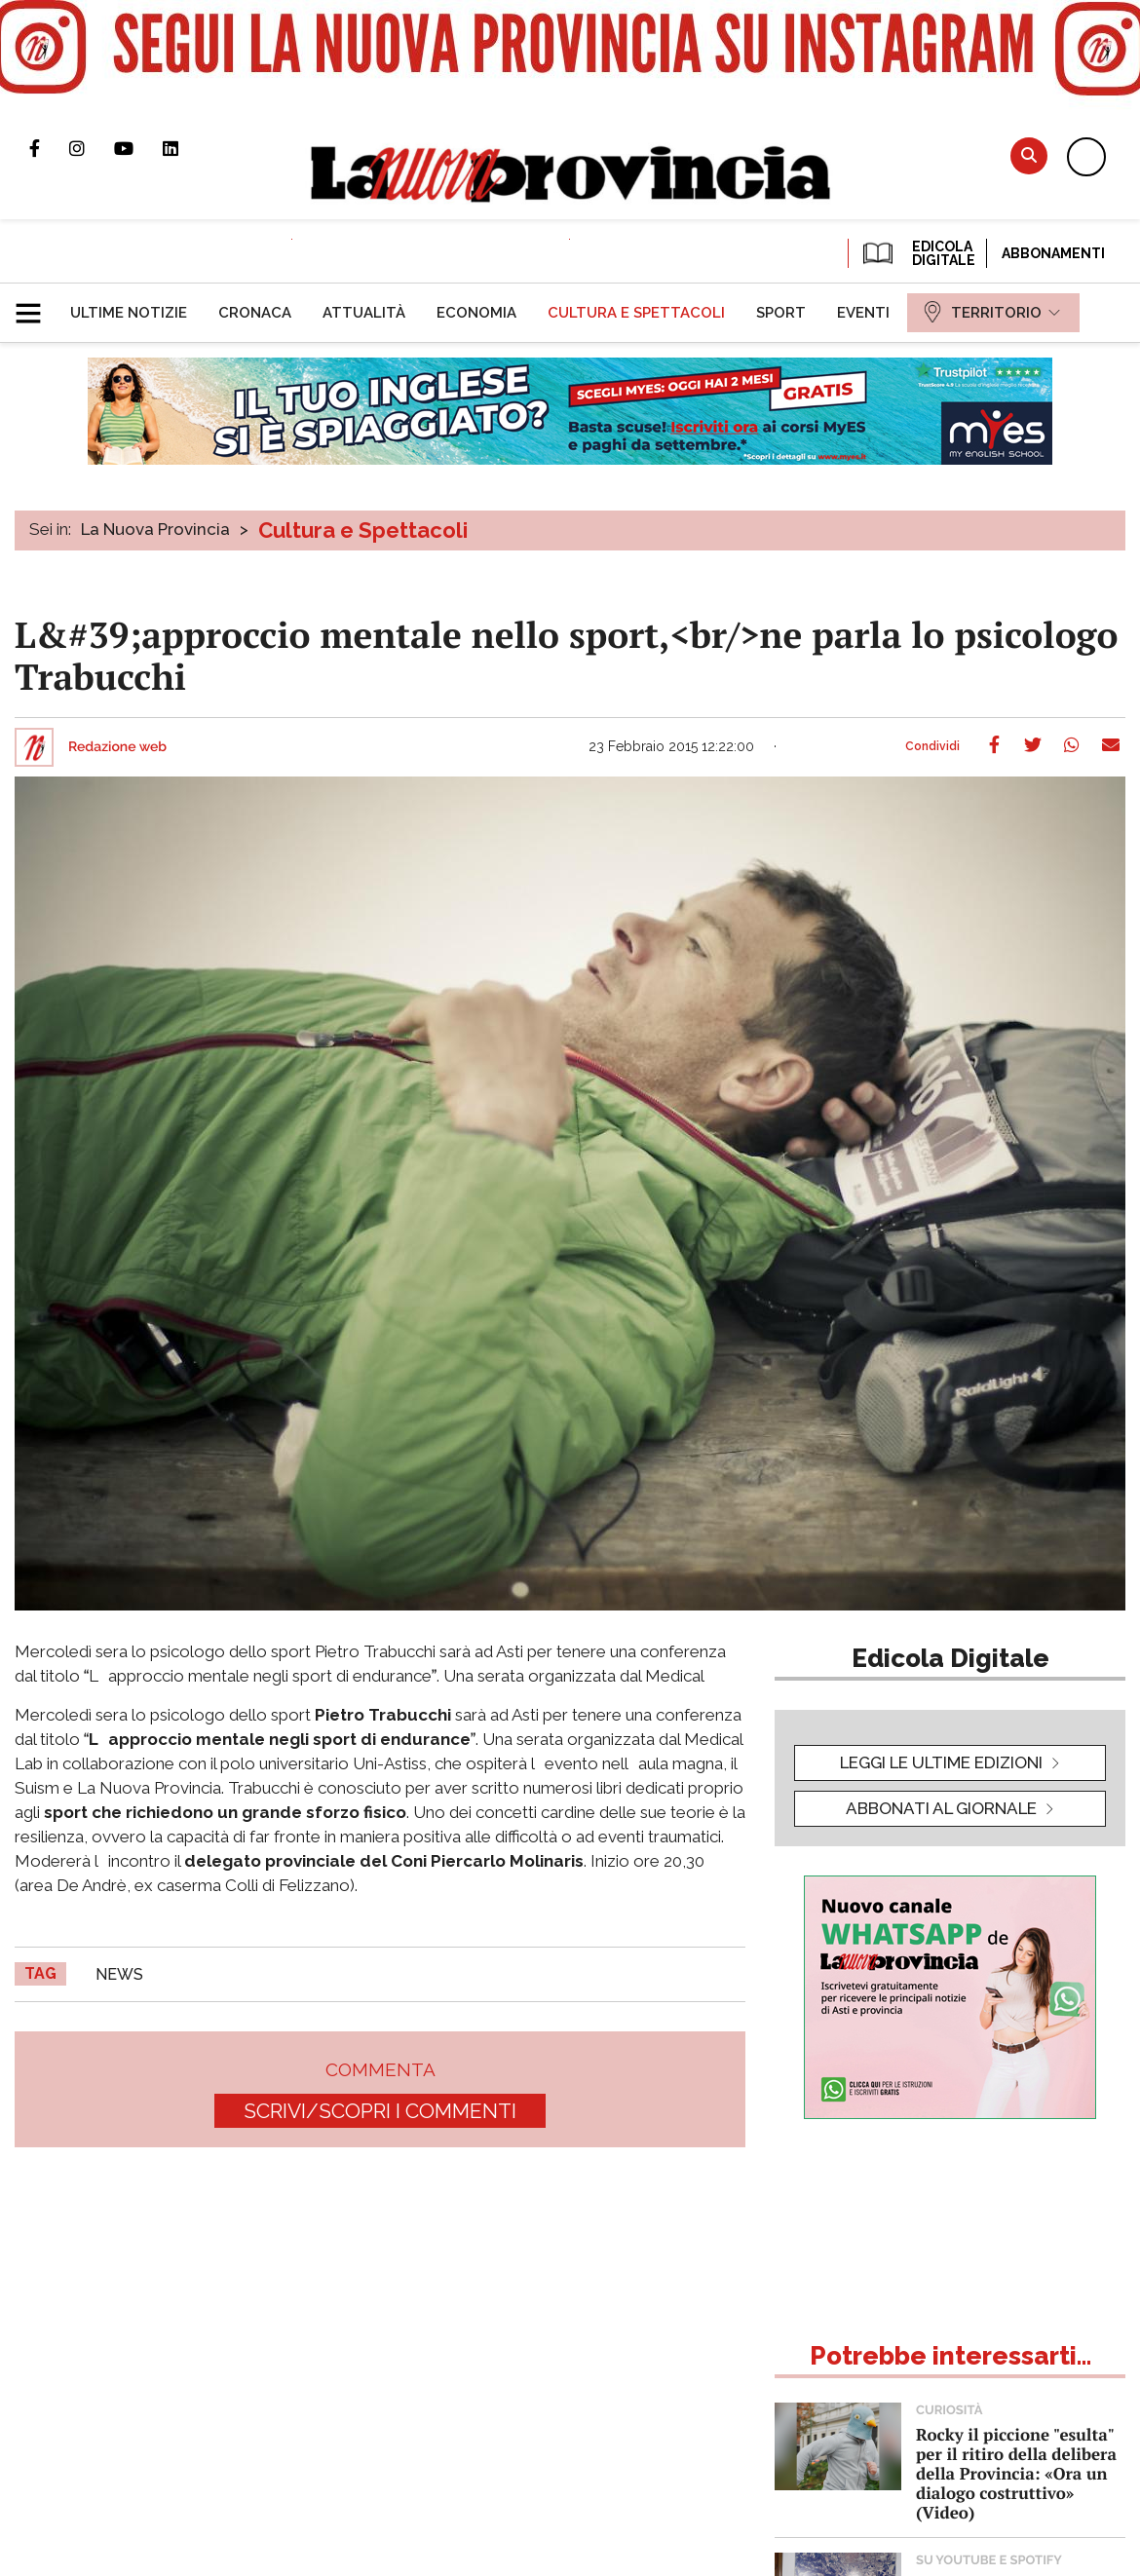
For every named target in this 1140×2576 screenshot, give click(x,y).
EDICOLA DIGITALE (917, 253)
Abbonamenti (1053, 253)
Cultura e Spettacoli (363, 530)
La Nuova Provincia (155, 529)
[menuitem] (129, 312)
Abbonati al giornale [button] (941, 1808)
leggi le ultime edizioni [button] (941, 1762)
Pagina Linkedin (185, 148)
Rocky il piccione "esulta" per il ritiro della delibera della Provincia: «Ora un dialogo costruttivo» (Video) (1016, 2473)
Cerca (1028, 155)
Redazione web (117, 747)
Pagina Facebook (49, 148)
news (119, 1974)
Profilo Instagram (91, 148)
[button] (36, 305)
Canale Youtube (138, 148)
